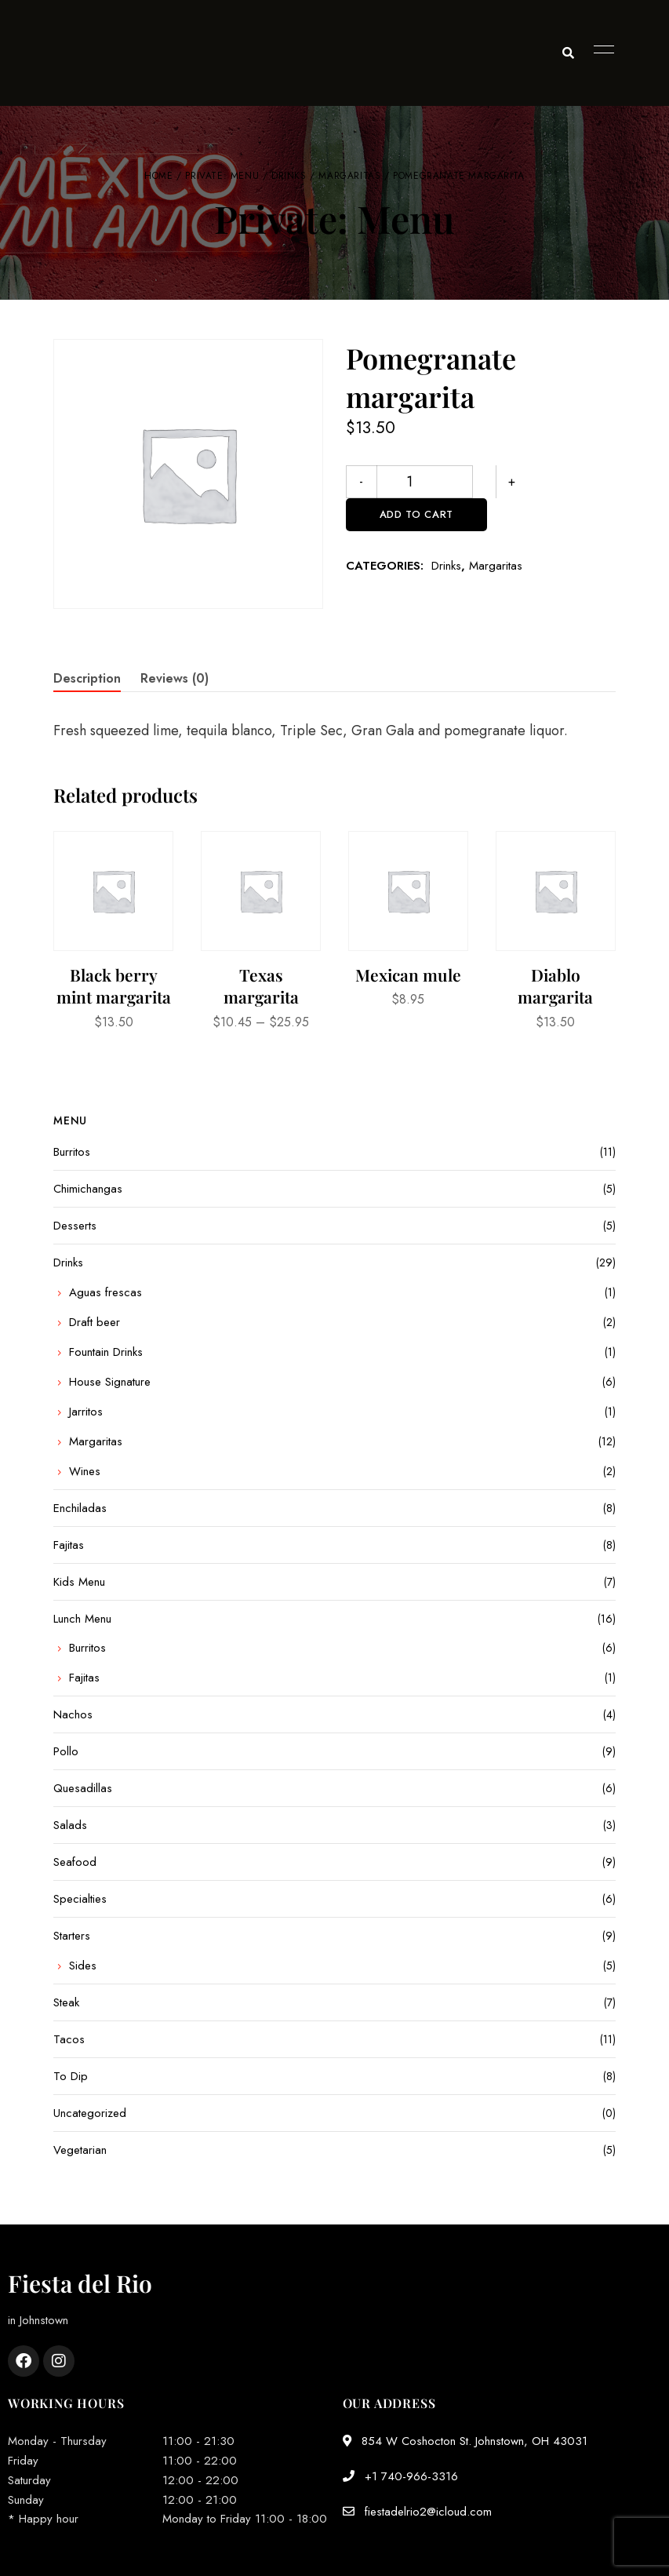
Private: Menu (222, 176)
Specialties (80, 1898)
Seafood (74, 1862)
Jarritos (86, 1411)
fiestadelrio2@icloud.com (417, 2511)
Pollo (65, 1751)
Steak (66, 2002)
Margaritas (349, 176)
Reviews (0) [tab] (174, 678)
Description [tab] (87, 678)
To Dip (70, 2076)
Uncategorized (89, 2113)
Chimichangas (87, 1188)
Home (158, 176)
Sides (82, 1965)
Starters (71, 1935)
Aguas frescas (105, 1292)
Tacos (69, 2039)
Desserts (74, 1225)
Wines (84, 1471)
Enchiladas (80, 1508)
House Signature (110, 1381)
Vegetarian (80, 2150)
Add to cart (543, 481)
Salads (70, 1825)
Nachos (73, 1714)
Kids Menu (79, 1581)
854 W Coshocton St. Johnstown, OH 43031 (465, 2441)
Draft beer (94, 1322)
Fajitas (68, 1545)
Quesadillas (82, 1788)
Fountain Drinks (106, 1352)
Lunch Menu (82, 1618)
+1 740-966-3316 (400, 2476)
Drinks (289, 176)
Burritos (71, 1151)
